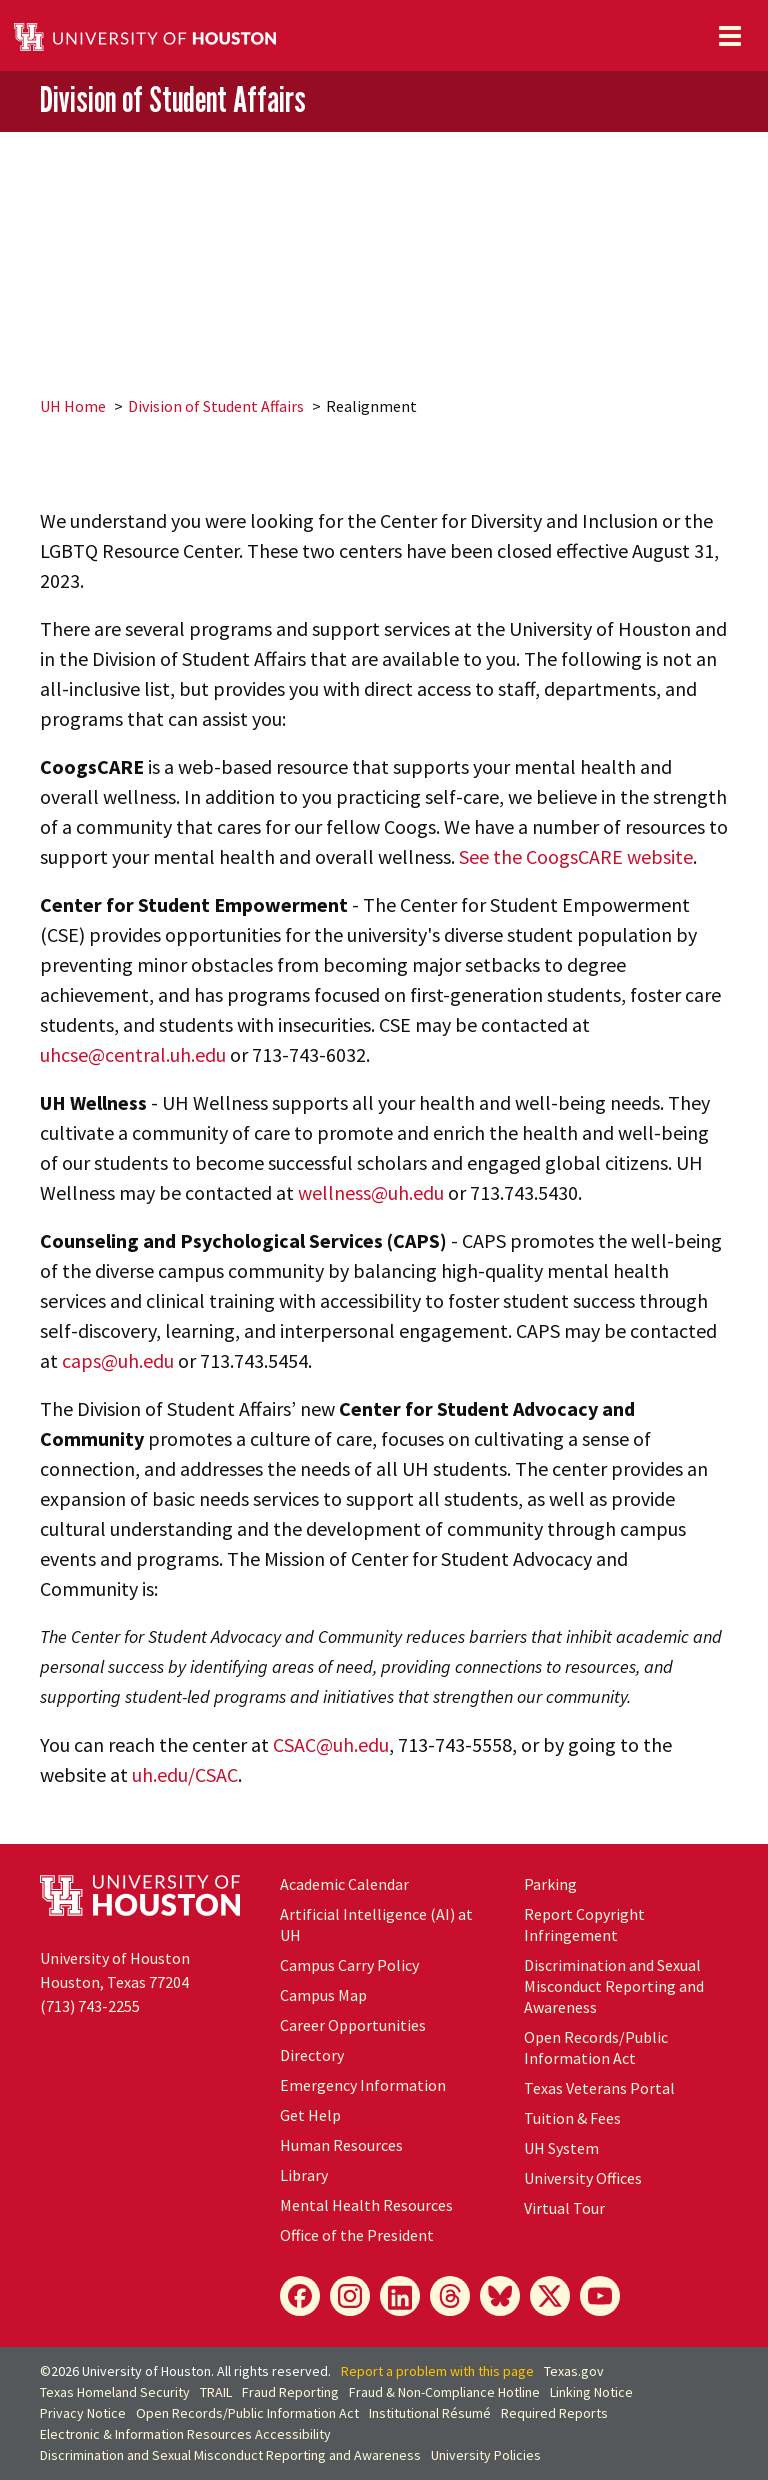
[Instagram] (350, 2296)
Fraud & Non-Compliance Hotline (444, 2392)
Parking (550, 1884)
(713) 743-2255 (90, 2006)
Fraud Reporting (290, 2392)
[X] (550, 2296)
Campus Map (323, 1995)
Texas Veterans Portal (599, 2088)
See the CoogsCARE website (576, 856)
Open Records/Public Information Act (596, 2047)
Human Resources (341, 2145)
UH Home (73, 406)
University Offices (583, 2178)
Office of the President (357, 2235)
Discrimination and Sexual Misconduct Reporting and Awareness (614, 1986)
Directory (312, 2055)
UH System (561, 2148)
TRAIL (216, 2392)
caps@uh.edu (118, 1360)
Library (304, 2175)
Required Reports (554, 2413)
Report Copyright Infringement (584, 1924)
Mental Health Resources (366, 2205)
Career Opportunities (353, 2025)
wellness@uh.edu (371, 1192)
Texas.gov (574, 2371)
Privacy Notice (83, 2413)
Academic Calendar (344, 1884)
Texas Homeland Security (115, 2392)
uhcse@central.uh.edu (133, 1054)
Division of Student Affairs (173, 100)
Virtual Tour (564, 2208)
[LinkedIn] (400, 2296)
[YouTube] (600, 2296)
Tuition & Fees (572, 2118)
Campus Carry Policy (349, 1965)
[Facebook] (300, 2296)
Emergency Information (363, 2085)
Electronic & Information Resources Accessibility (185, 2434)
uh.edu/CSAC (185, 1774)
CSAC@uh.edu (331, 1744)
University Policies (486, 2455)
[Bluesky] (500, 2296)
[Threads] (450, 2296)
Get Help (310, 2115)
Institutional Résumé (430, 2413)
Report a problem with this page (437, 2371)
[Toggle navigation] (730, 36)
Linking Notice (591, 2392)
